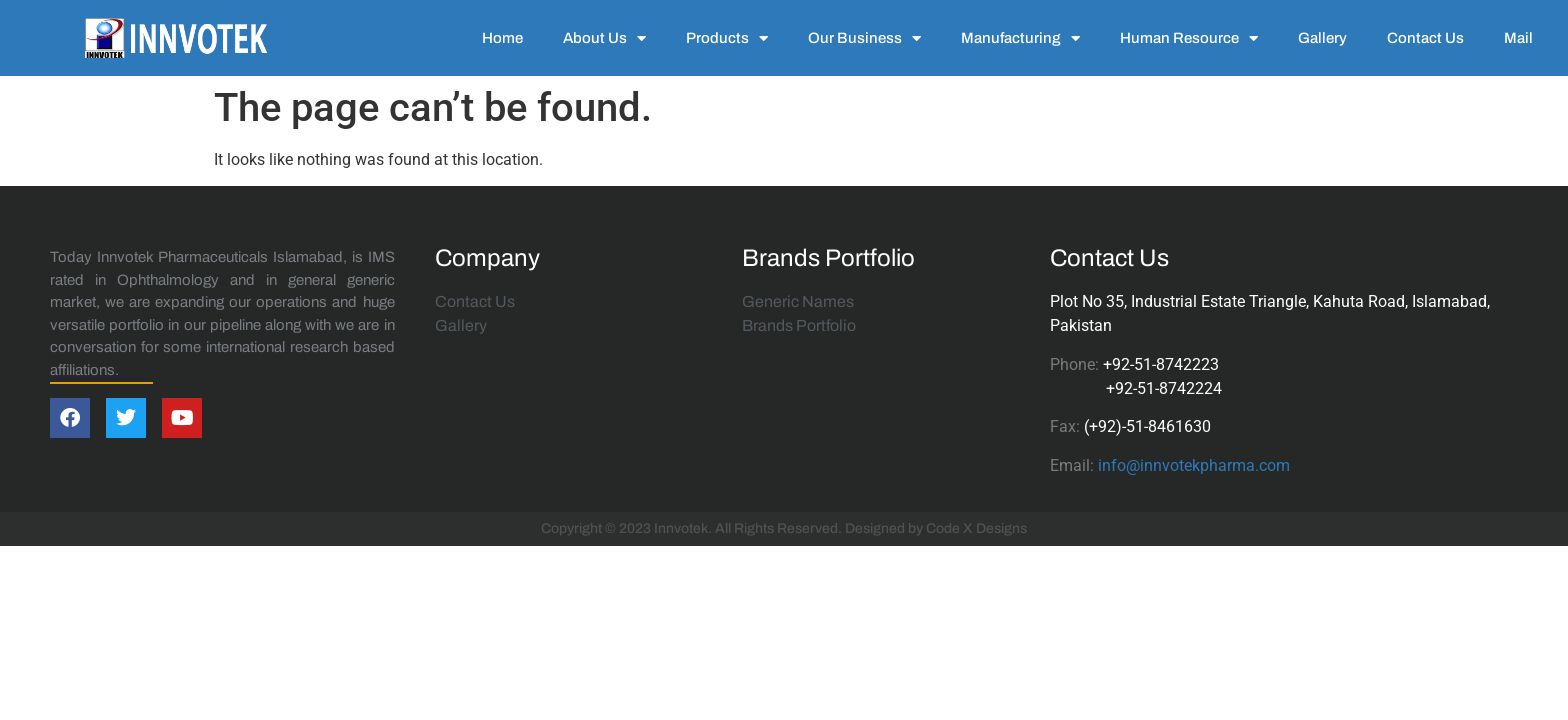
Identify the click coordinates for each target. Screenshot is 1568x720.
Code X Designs (976, 528)
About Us (604, 38)
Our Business (864, 38)
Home (502, 38)
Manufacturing (1020, 38)
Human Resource (1189, 38)
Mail (1518, 38)
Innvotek (681, 528)
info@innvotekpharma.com (1194, 465)
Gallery (1322, 38)
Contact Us (1425, 38)
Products (727, 38)
